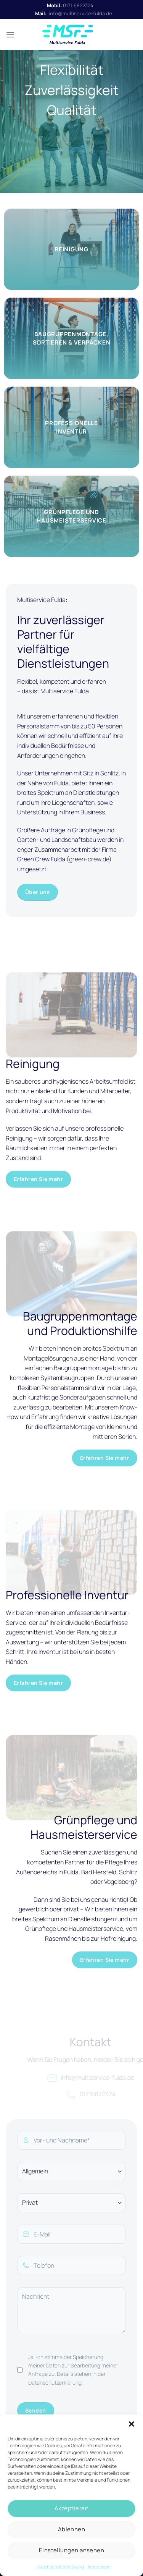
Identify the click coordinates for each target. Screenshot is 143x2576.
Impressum (99, 2566)
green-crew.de (89, 859)
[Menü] (10, 34)
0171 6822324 (78, 5)
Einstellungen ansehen (71, 2550)
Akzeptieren (71, 2508)
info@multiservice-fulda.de (80, 13)
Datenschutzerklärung (60, 2566)
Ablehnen (71, 2529)
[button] (131, 2424)
